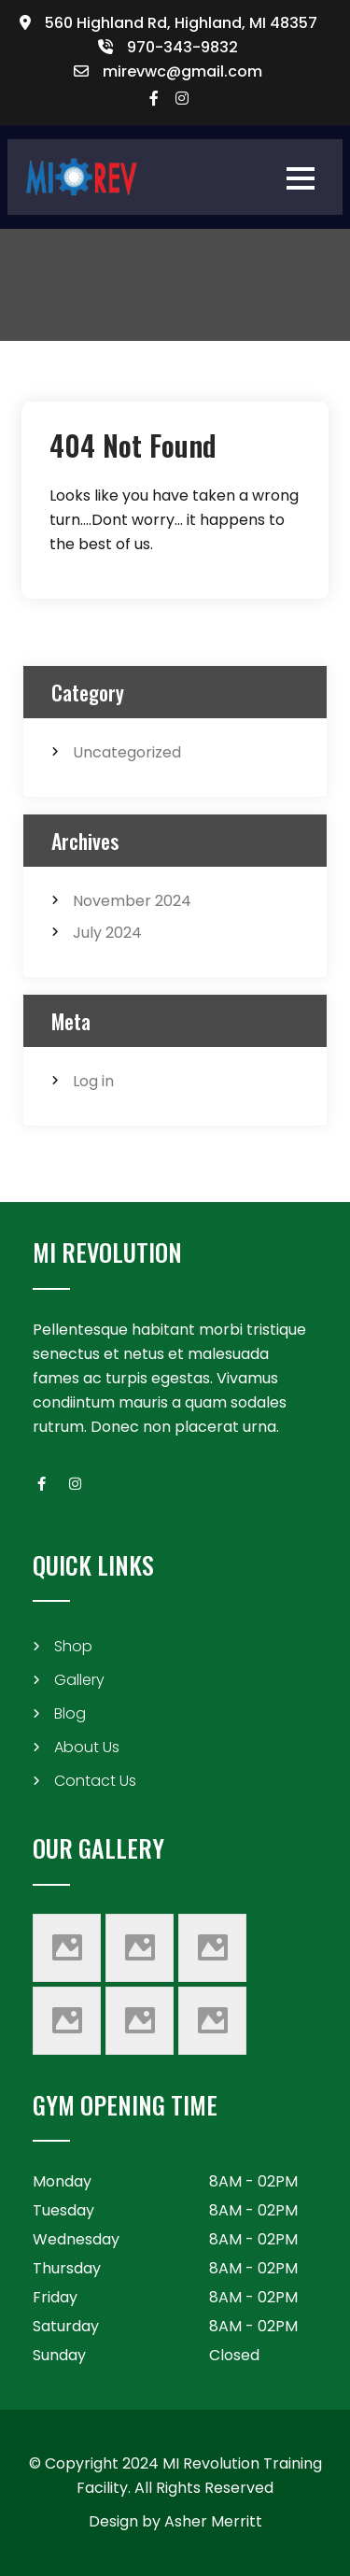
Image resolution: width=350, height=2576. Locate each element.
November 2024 (132, 901)
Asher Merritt (213, 2521)
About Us (86, 1747)
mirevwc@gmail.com (182, 71)
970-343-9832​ (182, 47)
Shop (73, 1646)
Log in (93, 1081)
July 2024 (107, 932)
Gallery (79, 1680)
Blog (70, 1713)
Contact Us (95, 1780)
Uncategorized (127, 752)
